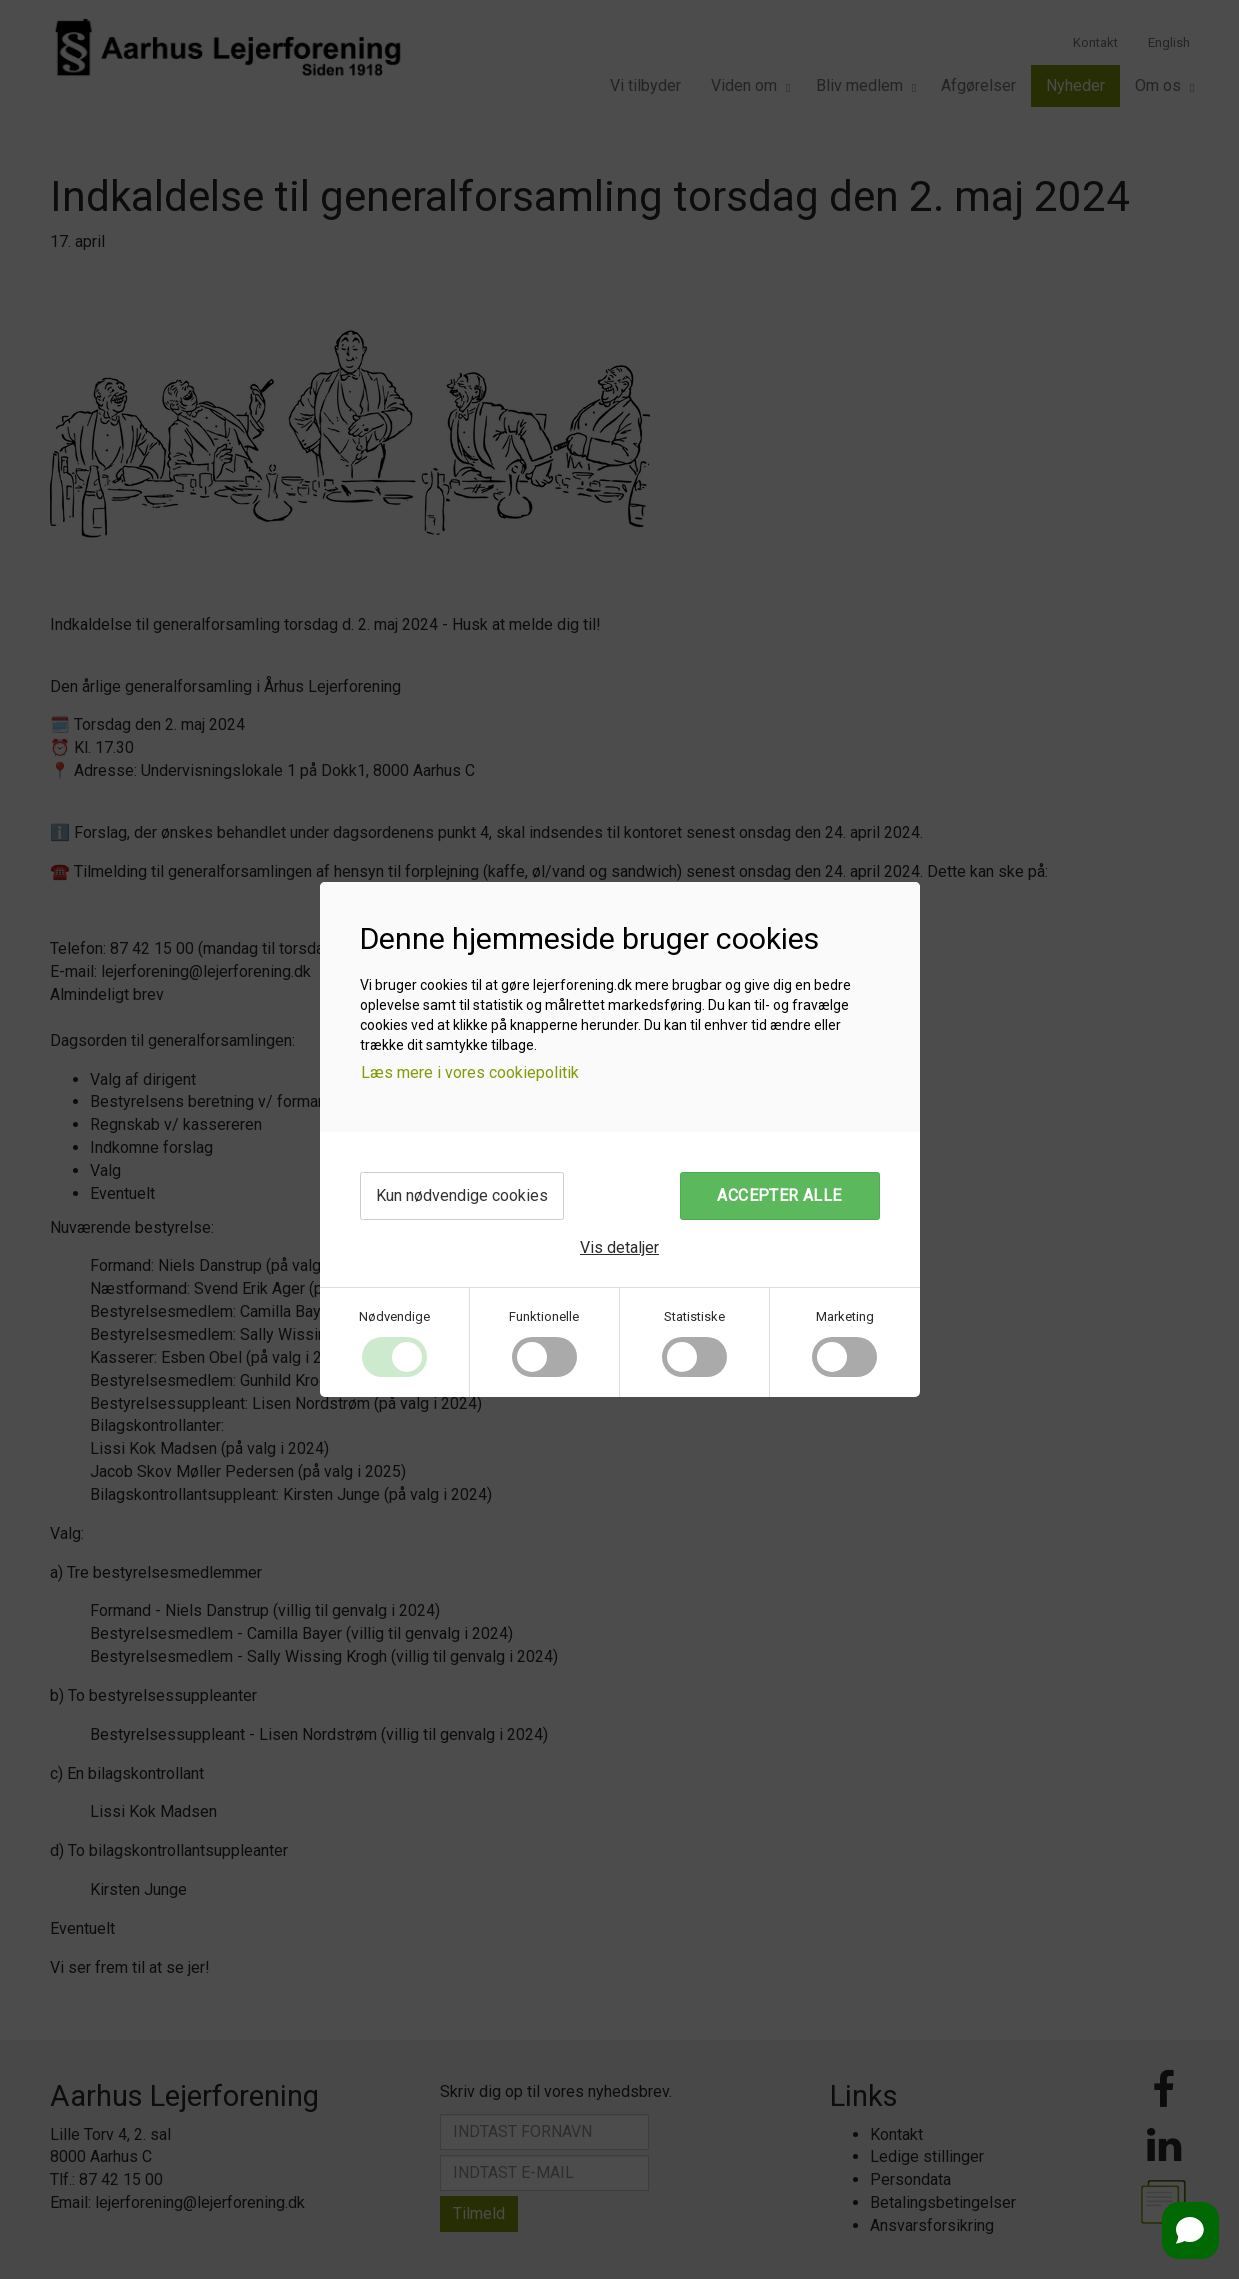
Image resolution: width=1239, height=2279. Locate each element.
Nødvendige (394, 1316)
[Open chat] (1190, 2230)
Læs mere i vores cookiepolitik (470, 1072)
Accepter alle (779, 1195)
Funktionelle (544, 1316)
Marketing (845, 1316)
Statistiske (694, 1316)
